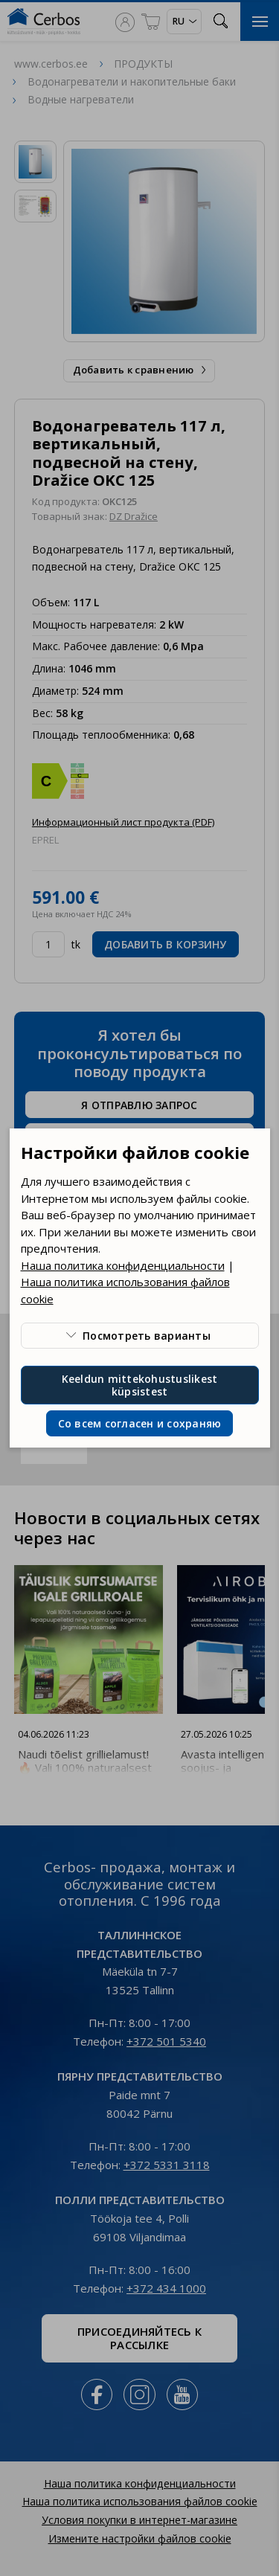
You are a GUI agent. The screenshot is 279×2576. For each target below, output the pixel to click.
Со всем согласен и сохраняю (140, 1423)
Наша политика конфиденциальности (123, 1265)
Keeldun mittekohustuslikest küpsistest (140, 1385)
